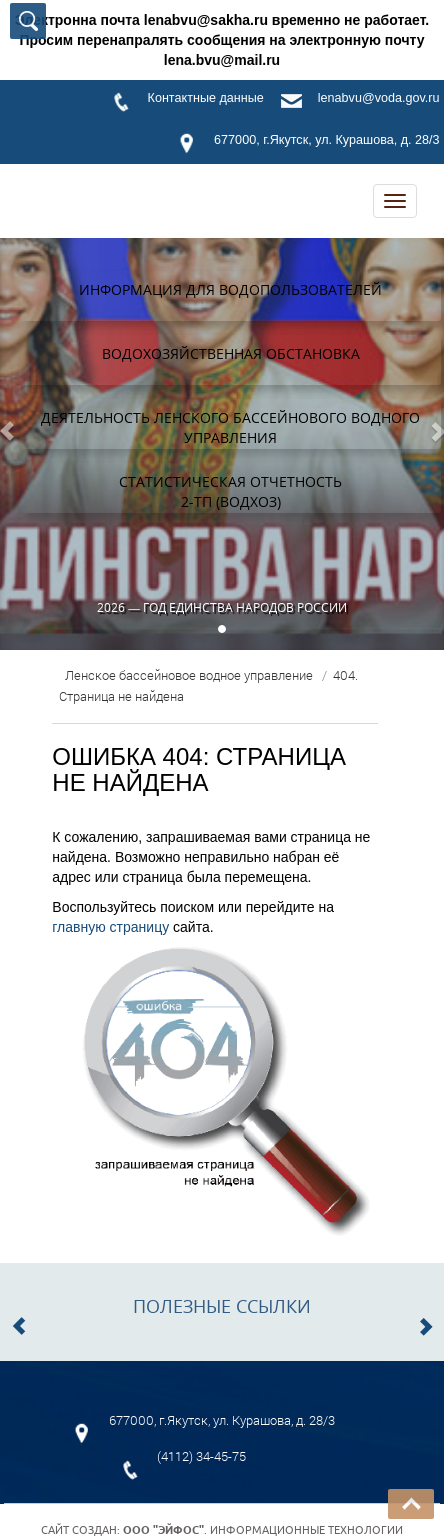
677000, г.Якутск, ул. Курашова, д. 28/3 (326, 140)
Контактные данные (206, 98)
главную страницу (110, 927)
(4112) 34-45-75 (201, 1456)
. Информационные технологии (263, 1530)
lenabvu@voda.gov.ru (379, 98)
